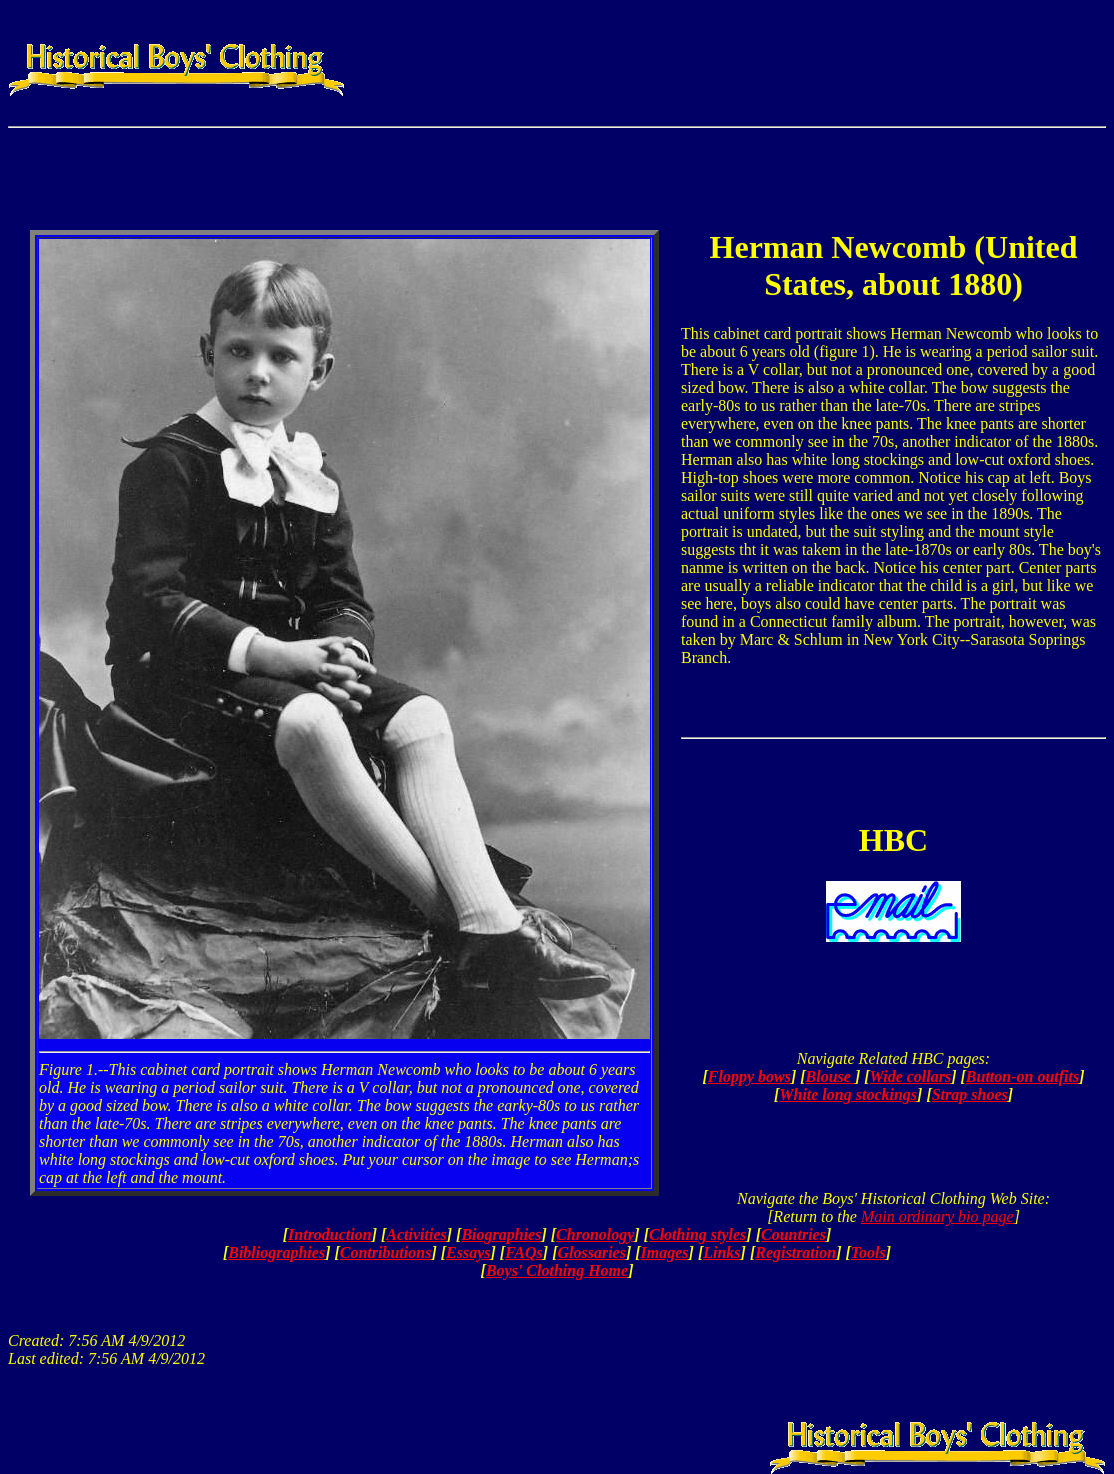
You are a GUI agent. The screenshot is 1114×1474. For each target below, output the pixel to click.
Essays (468, 1252)
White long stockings (848, 1094)
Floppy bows (749, 1076)
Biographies (501, 1234)
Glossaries (591, 1252)
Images (665, 1252)
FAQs (524, 1252)
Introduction (330, 1234)
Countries (793, 1234)
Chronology (595, 1234)
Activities (416, 1234)
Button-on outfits (1022, 1076)
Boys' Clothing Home (557, 1270)
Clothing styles (697, 1234)
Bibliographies (276, 1252)
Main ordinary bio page (937, 1216)
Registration (795, 1252)
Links (721, 1252)
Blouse (830, 1076)
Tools (868, 1252)
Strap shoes (970, 1094)
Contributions (386, 1252)
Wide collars (911, 1076)
